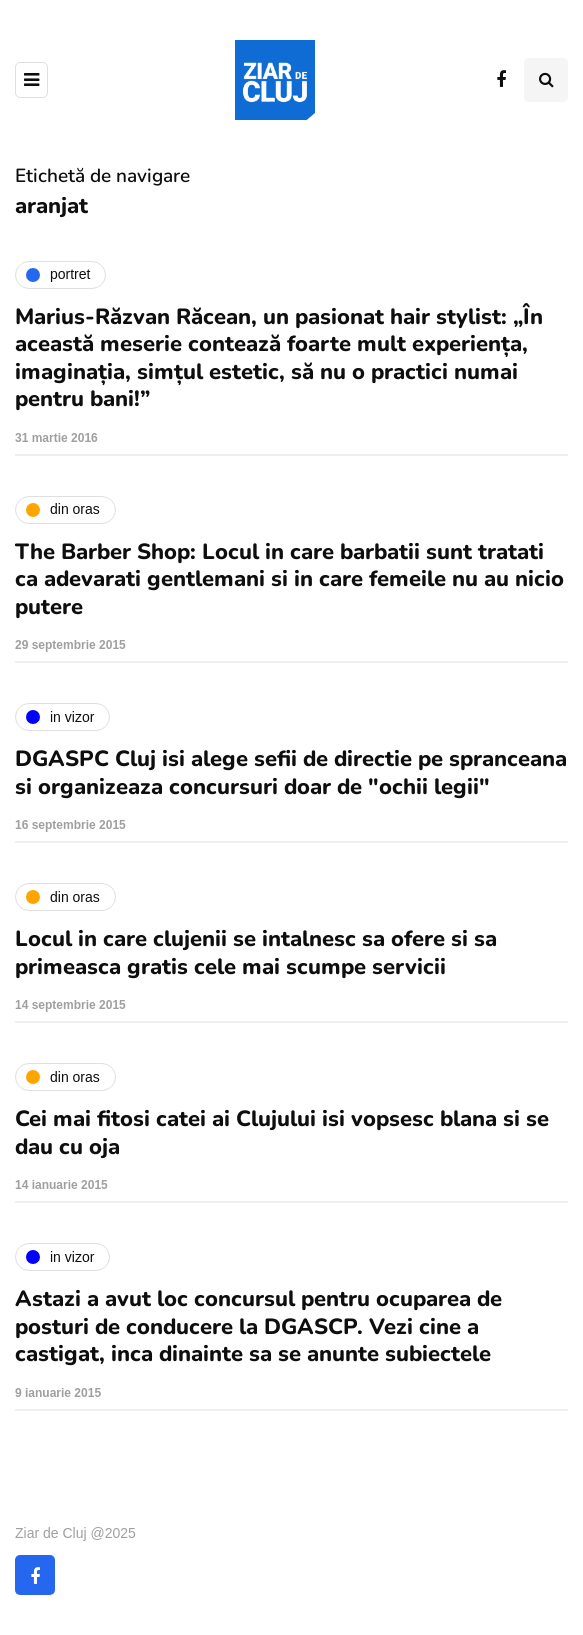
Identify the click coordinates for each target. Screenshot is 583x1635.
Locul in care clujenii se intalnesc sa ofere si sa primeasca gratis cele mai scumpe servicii (256, 953)
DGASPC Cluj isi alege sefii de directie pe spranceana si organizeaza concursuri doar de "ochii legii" (291, 773)
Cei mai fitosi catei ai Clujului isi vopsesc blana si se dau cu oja (282, 1133)
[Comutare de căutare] (546, 80)
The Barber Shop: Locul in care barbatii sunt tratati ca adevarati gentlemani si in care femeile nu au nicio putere (289, 579)
